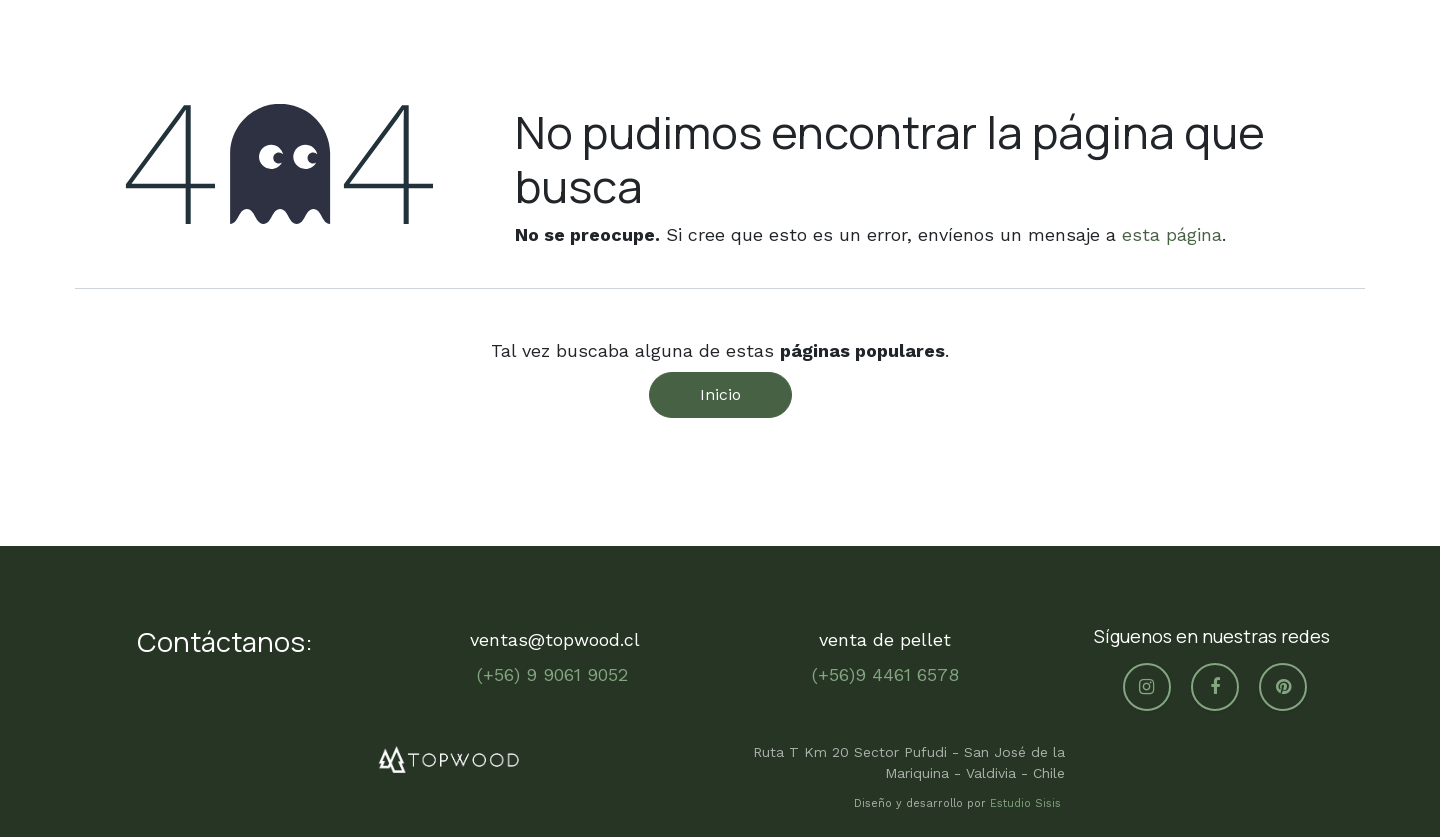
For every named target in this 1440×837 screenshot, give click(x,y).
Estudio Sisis (1027, 803)
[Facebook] (1215, 687)
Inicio (720, 394)
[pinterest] (1283, 687)
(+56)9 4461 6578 (885, 674)
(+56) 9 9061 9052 (555, 674)
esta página (1172, 234)
